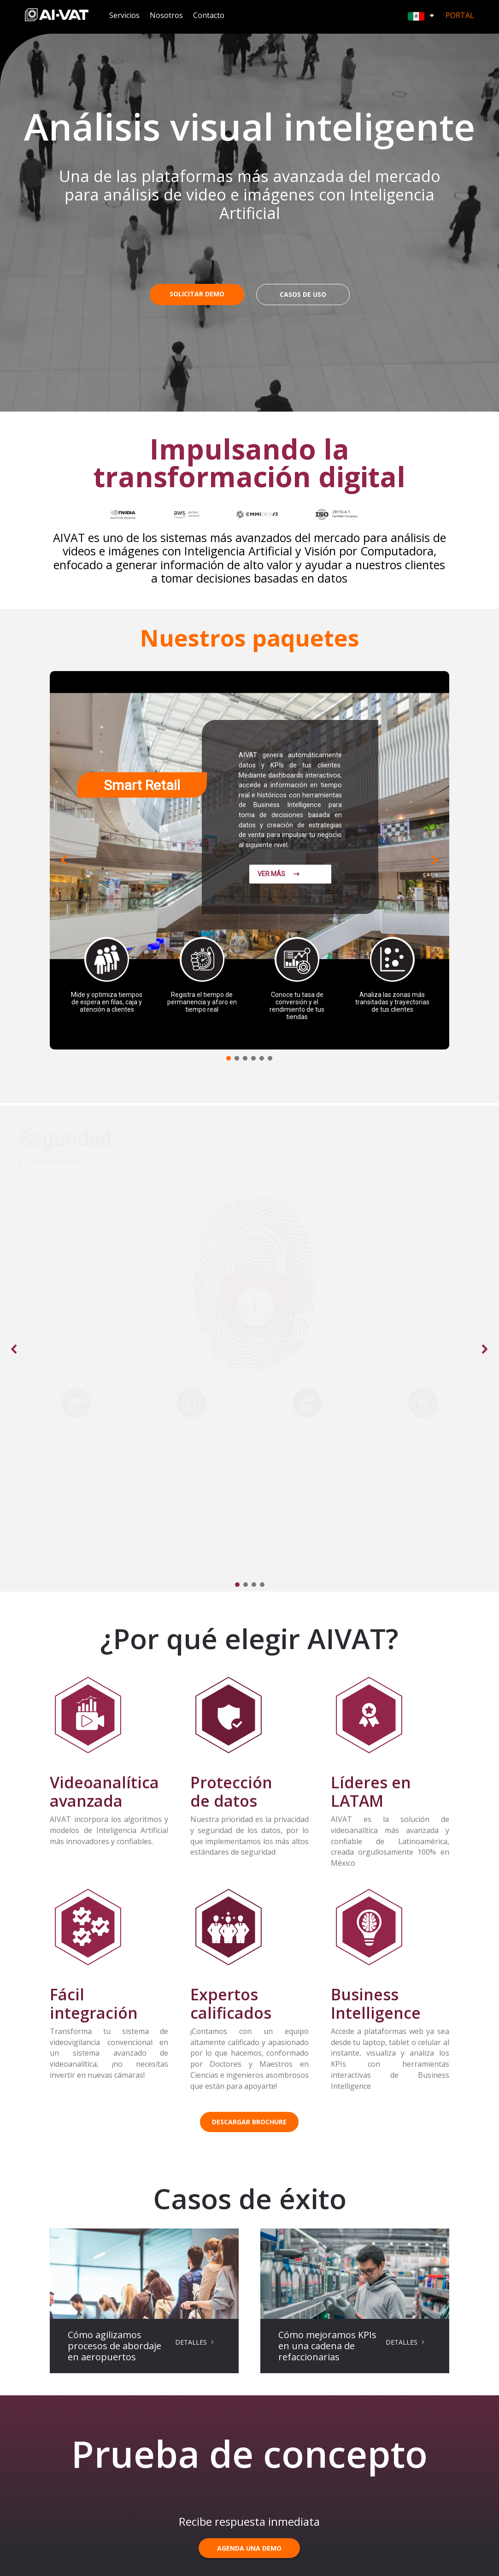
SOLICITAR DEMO (197, 293)
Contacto (208, 16)
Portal (460, 15)
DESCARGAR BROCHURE (249, 2121)
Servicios (124, 16)
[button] (64, 860)
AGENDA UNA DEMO (249, 2548)
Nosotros (166, 16)
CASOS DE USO (303, 294)
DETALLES (191, 2342)
